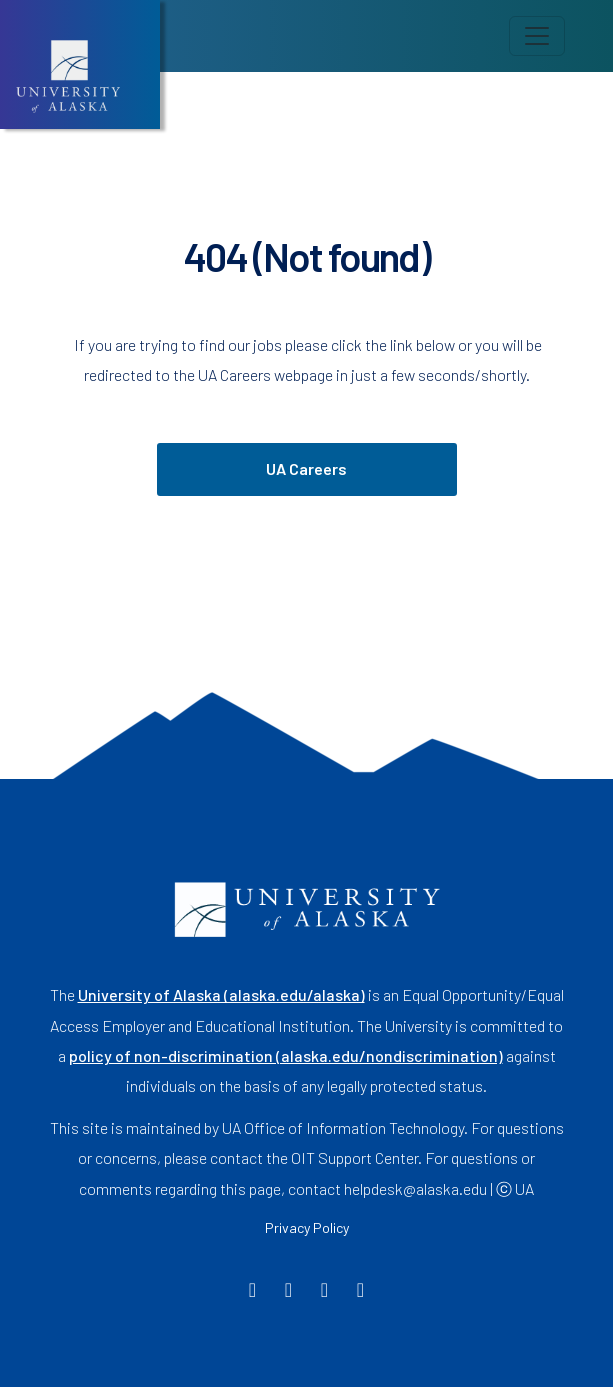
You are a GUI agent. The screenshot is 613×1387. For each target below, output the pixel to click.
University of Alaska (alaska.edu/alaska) (221, 994)
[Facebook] (252, 1291)
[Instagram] (324, 1291)
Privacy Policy (307, 1227)
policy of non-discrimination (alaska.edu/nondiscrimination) (286, 1055)
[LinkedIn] (360, 1291)
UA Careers (306, 468)
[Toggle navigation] (537, 36)
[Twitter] (288, 1291)
